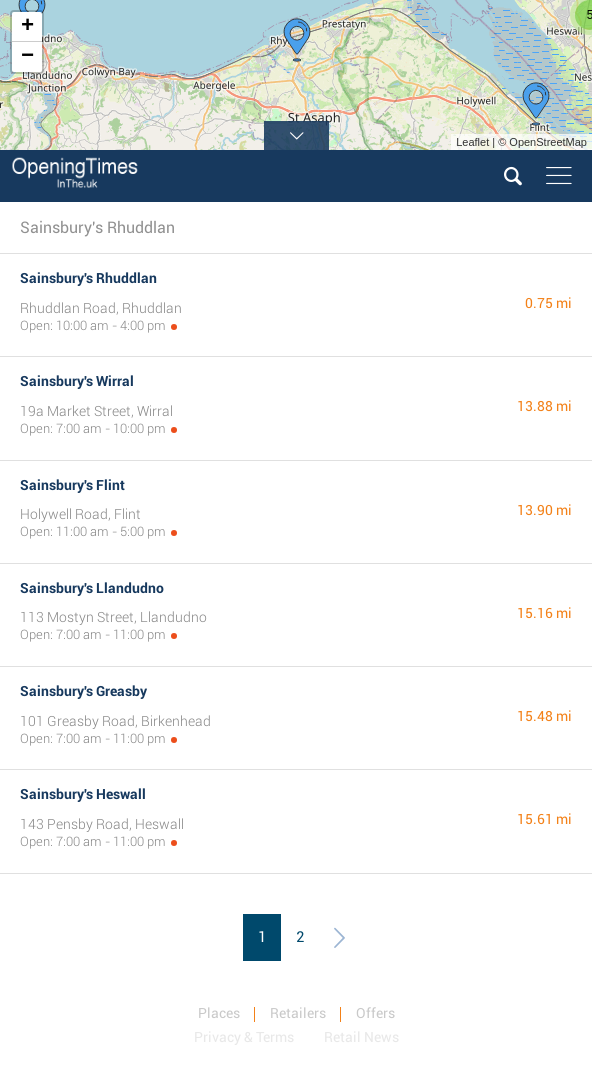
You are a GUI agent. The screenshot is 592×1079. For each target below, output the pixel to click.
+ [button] (27, 27)
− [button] (27, 57)
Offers (375, 1013)
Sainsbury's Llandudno (92, 588)
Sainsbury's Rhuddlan (88, 278)
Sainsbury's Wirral (77, 381)
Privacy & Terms (244, 1037)
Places (219, 1013)
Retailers (298, 1013)
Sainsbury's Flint (72, 485)
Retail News (361, 1037)
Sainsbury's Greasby (83, 691)
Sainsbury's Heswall (83, 794)
